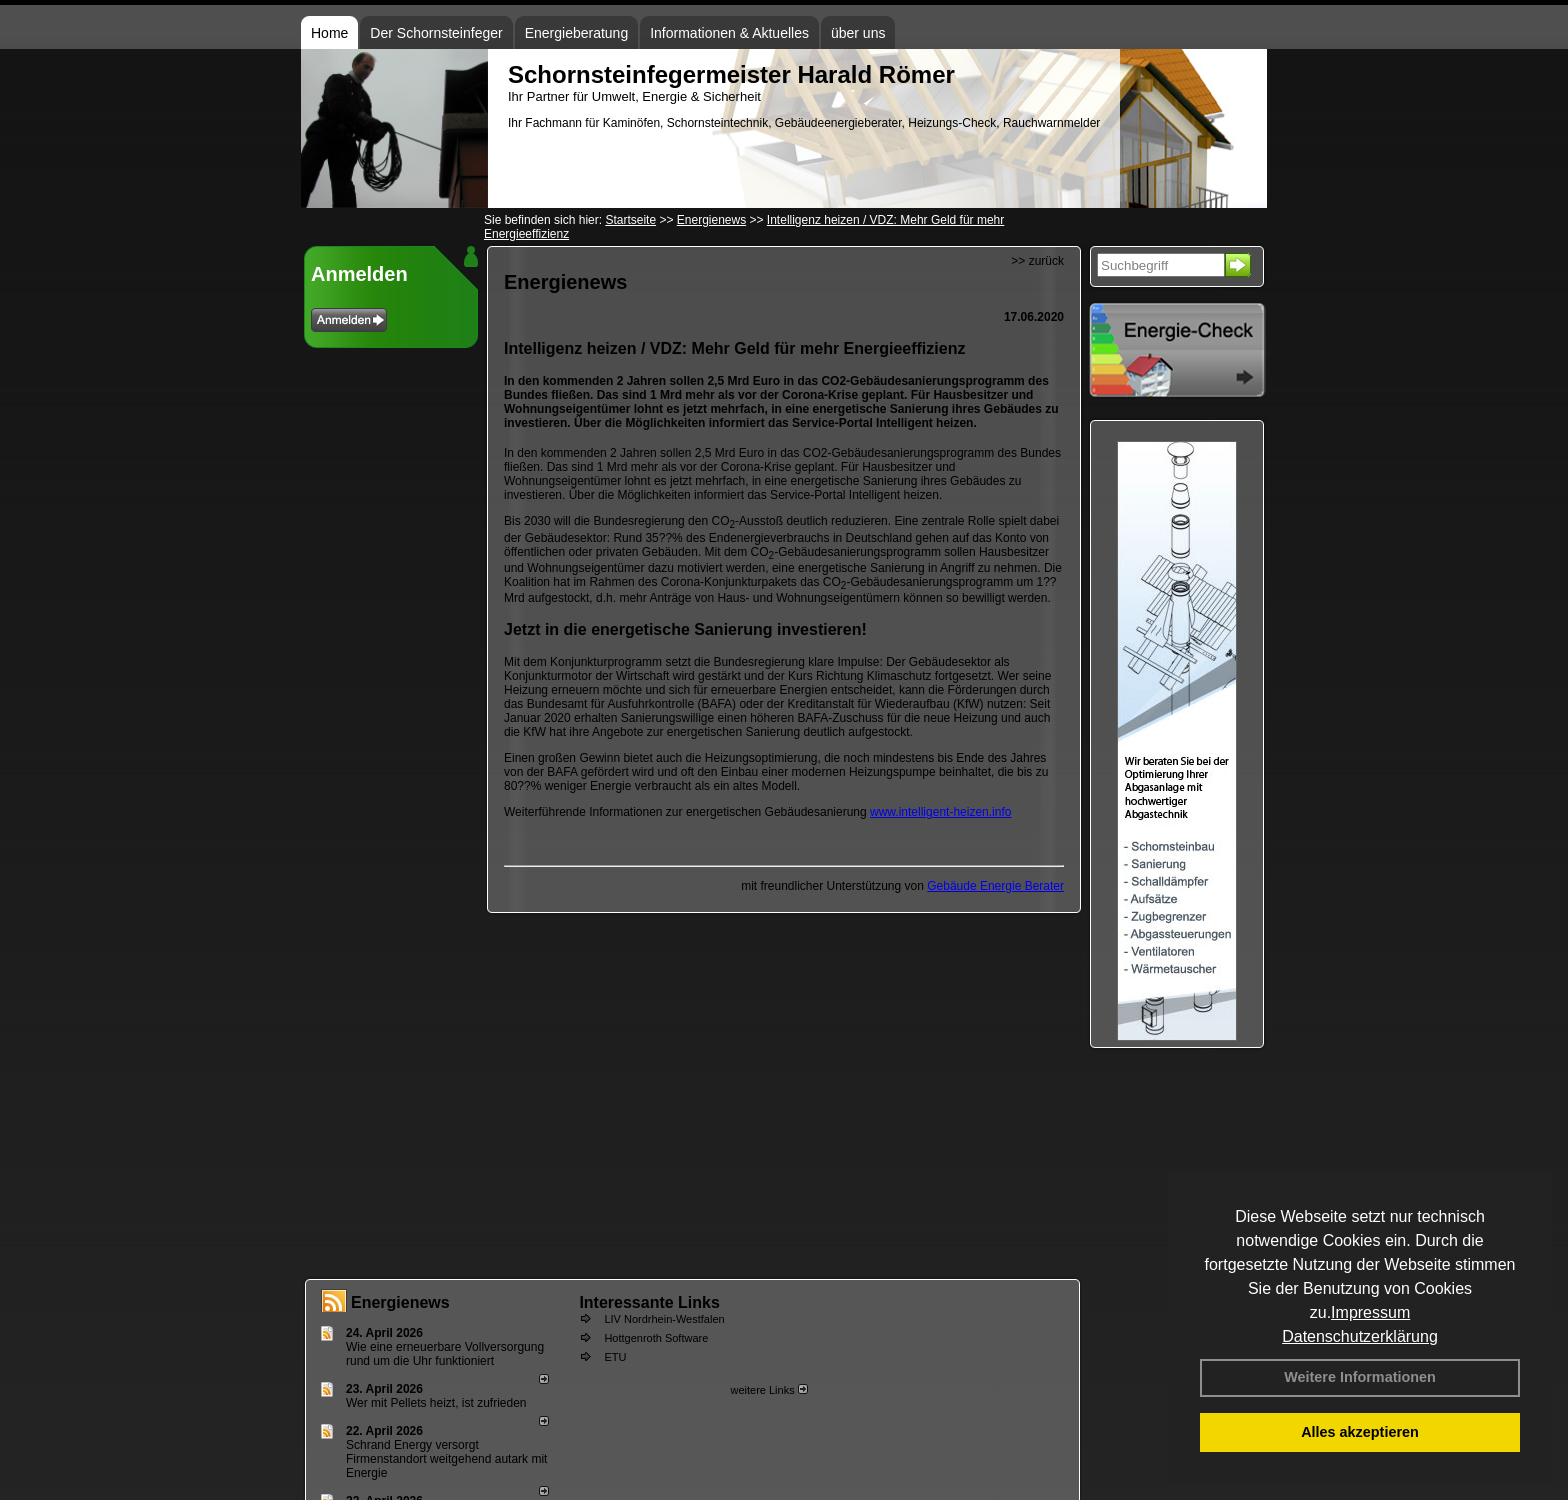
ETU (615, 1357)
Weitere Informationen (1360, 1377)
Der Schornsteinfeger (436, 33)
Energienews (400, 1302)
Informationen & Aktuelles (729, 33)
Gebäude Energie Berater (995, 886)
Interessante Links (649, 1302)
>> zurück (1037, 261)
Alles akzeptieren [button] (1360, 1432)
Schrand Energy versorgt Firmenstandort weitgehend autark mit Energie (446, 1459)
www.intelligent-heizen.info (940, 812)
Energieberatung (577, 33)
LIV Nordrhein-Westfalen (664, 1319)
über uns (858, 33)
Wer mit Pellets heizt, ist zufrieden (436, 1403)
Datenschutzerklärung (1360, 1336)
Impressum (1370, 1312)
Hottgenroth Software (656, 1338)
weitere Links (768, 1390)
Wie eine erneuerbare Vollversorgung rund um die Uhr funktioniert (445, 1354)
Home (329, 33)
